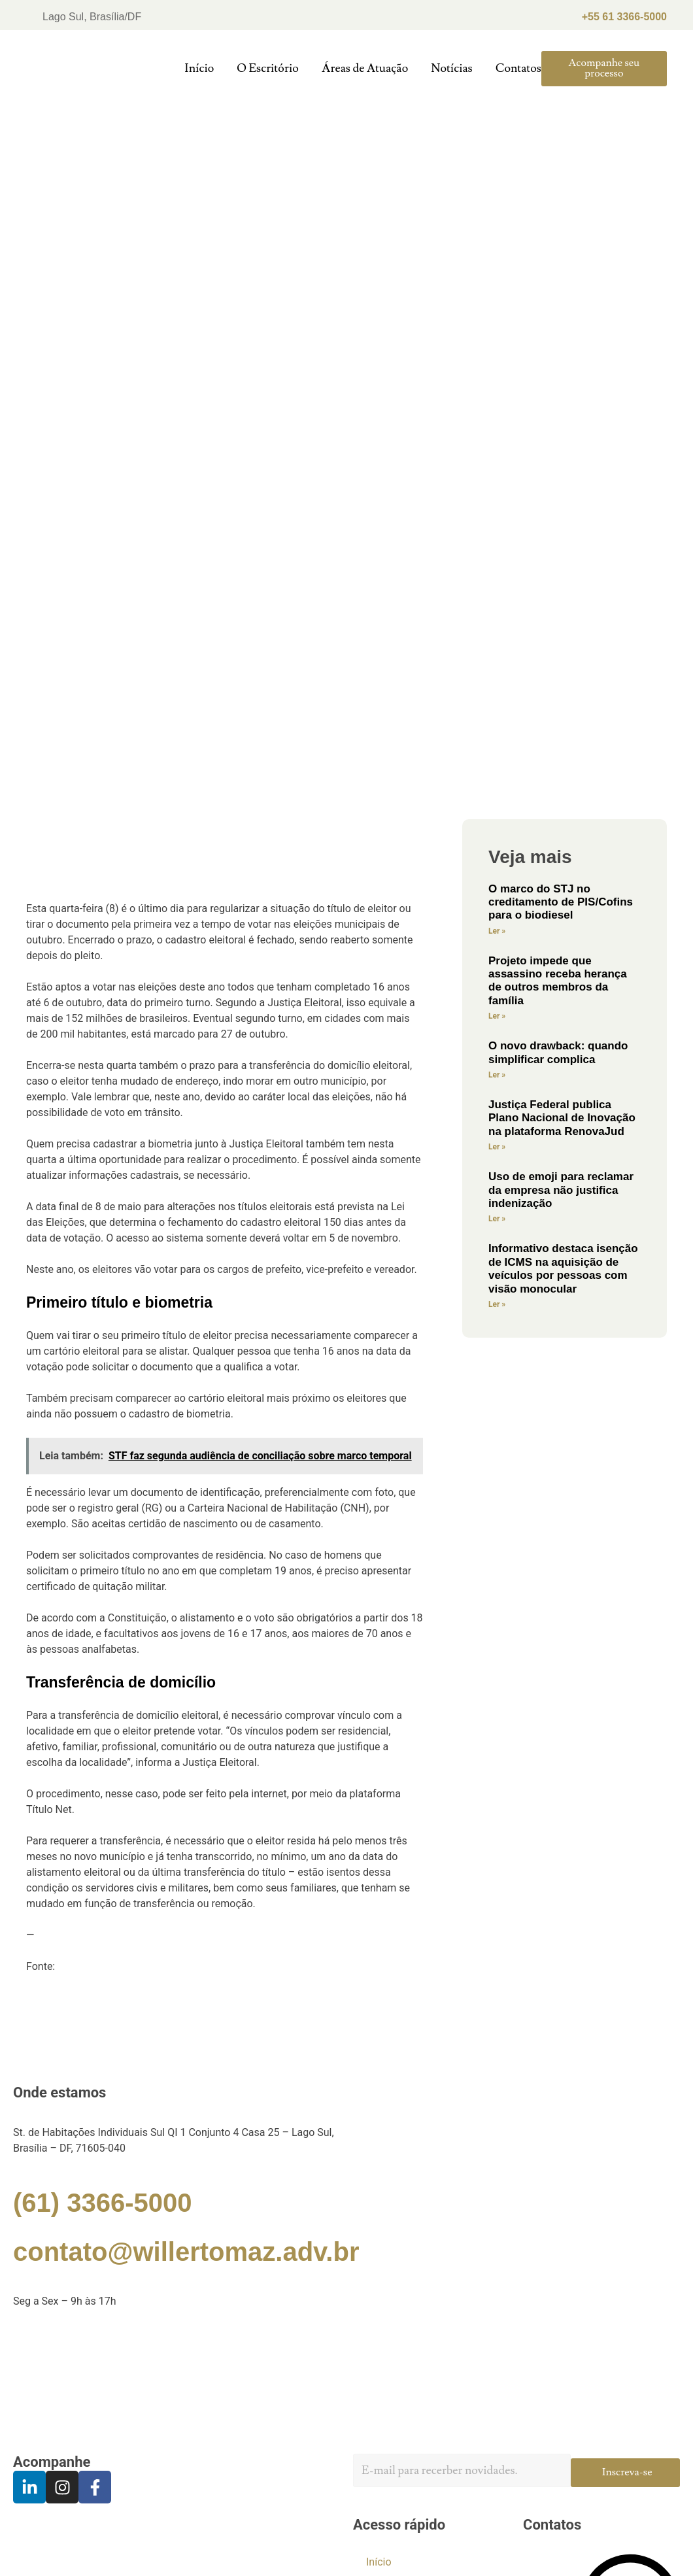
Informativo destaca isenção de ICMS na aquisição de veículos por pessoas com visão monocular (563, 1268)
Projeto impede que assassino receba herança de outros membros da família (557, 981)
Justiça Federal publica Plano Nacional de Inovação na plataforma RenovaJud (561, 1118)
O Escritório (267, 68)
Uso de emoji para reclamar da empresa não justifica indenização (561, 1190)
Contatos (518, 68)
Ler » (496, 931)
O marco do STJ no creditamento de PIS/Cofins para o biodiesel (560, 902)
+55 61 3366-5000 (624, 16)
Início (199, 68)
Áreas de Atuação (365, 68)
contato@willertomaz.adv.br (186, 2251)
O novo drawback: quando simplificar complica (558, 1052)
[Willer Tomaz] (346, 2380)
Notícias (452, 68)
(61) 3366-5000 (102, 2202)
